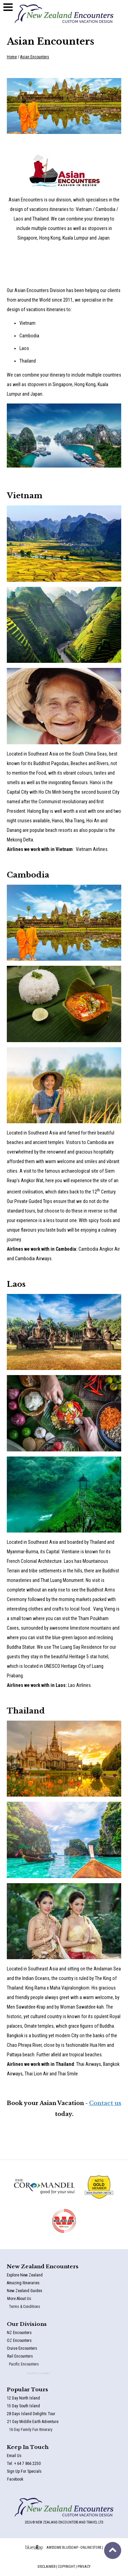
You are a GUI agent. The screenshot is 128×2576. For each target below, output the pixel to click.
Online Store (90, 2547)
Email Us (31, 2457)
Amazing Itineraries (37, 2284)
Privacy (83, 2567)
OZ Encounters (35, 2342)
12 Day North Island (37, 2399)
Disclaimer (46, 2567)
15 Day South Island (37, 2407)
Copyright (66, 2567)
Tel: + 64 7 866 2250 (38, 2465)
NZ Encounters (35, 2334)
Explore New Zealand (38, 2276)
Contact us (105, 2103)
